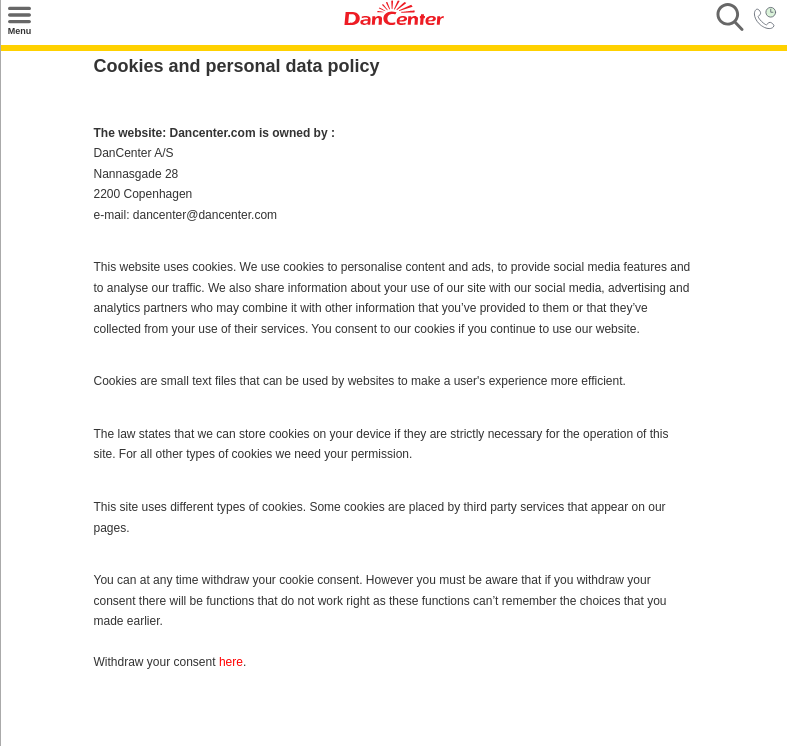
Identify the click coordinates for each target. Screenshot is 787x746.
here (231, 662)
